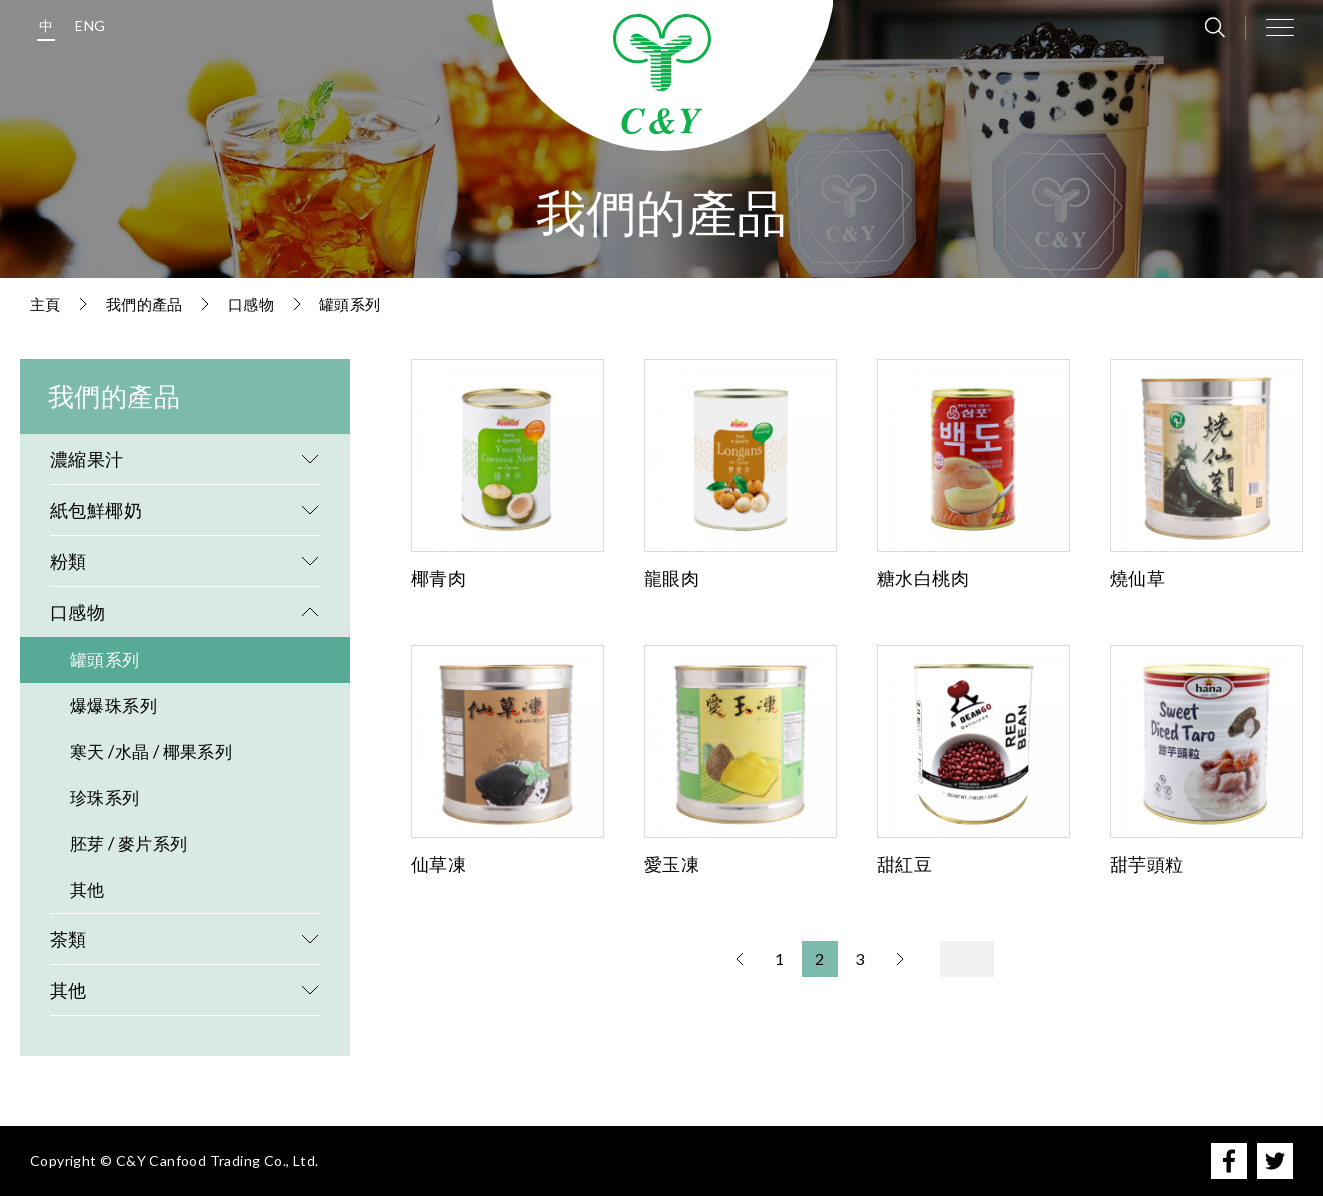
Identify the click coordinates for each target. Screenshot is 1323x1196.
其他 (87, 889)
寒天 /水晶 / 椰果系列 (151, 751)
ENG (90, 25)
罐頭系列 (350, 304)
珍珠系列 (105, 797)
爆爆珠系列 (113, 705)
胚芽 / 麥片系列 (129, 843)
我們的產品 (144, 304)
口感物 (251, 304)
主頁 (45, 304)
